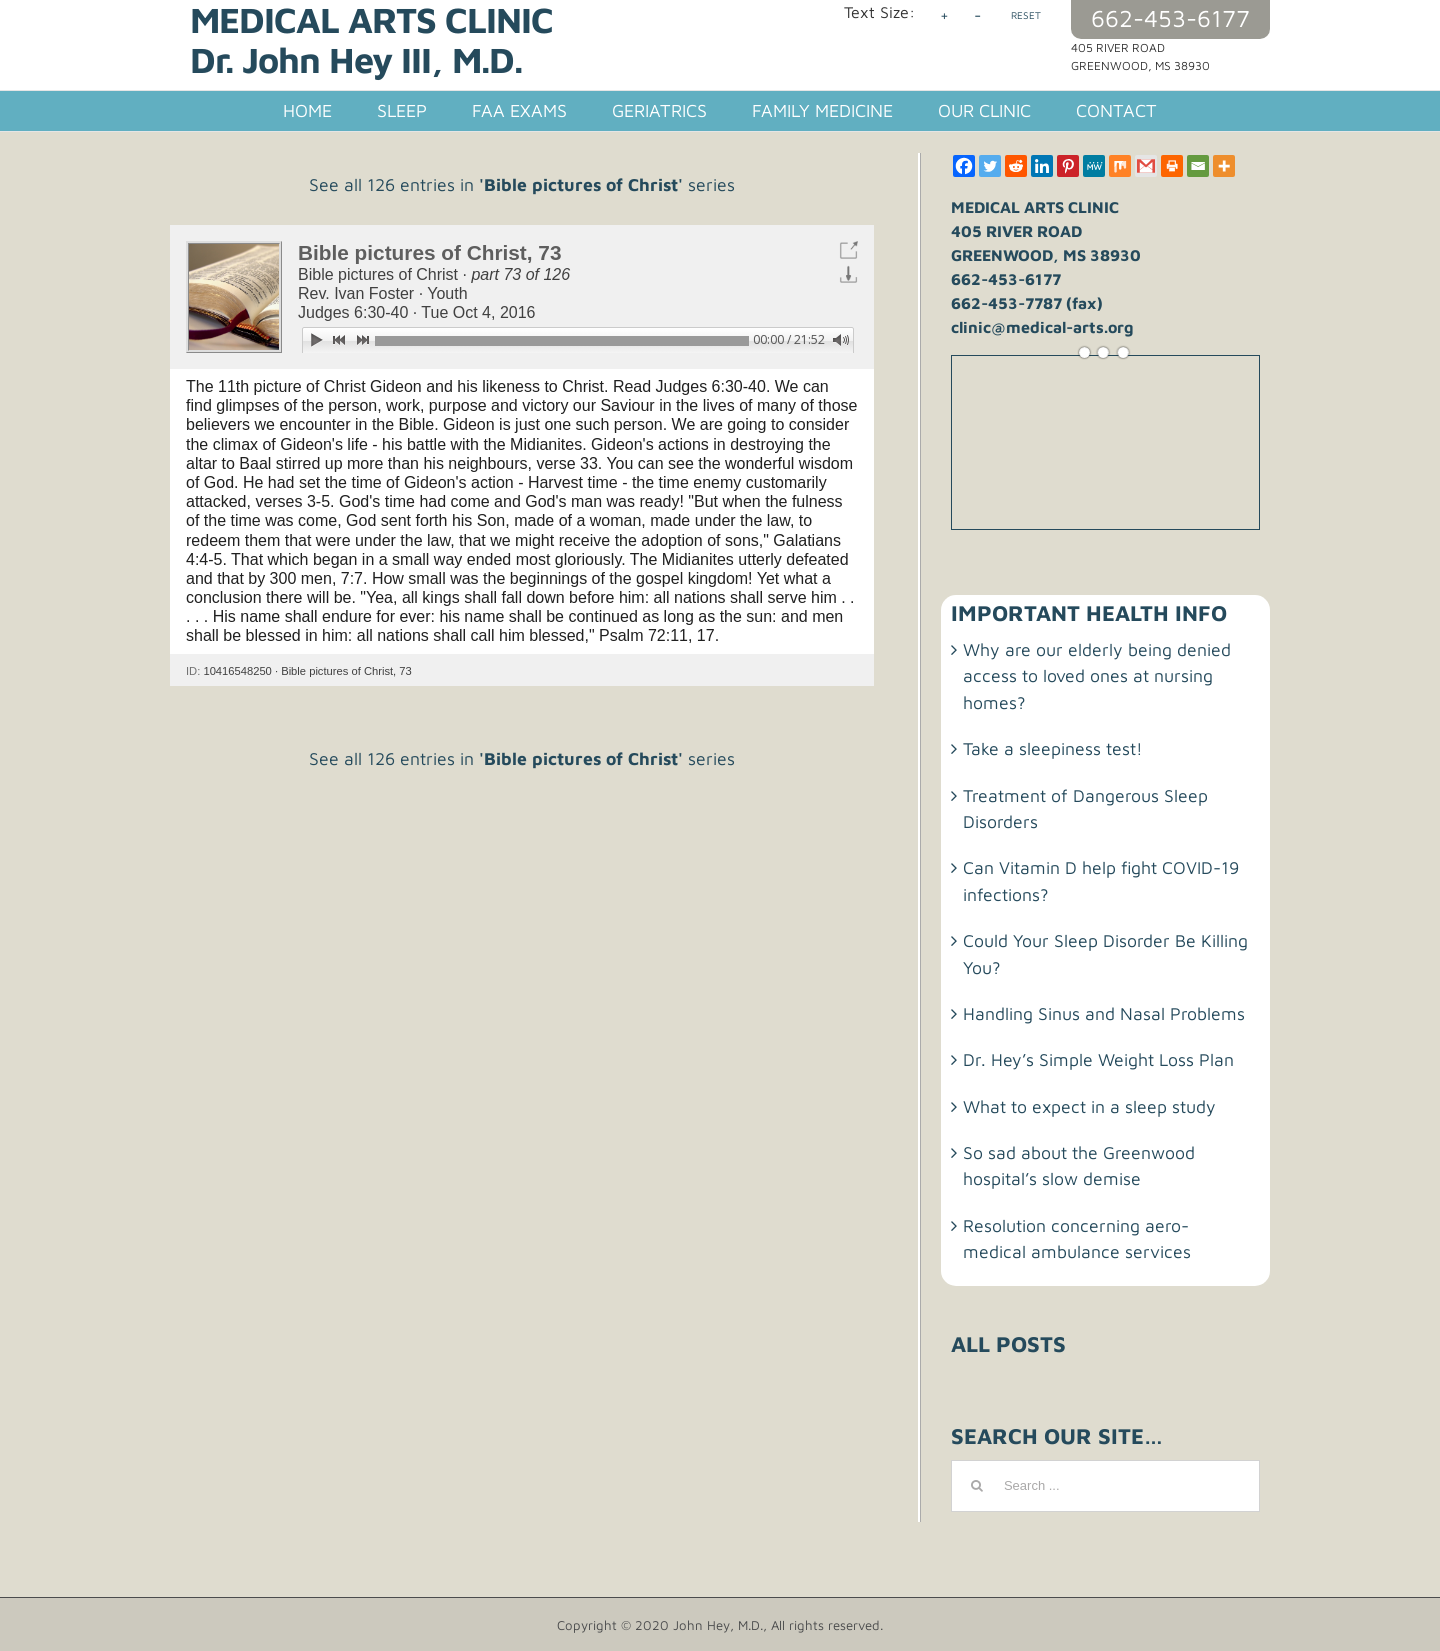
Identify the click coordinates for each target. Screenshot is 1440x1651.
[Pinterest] (1068, 166)
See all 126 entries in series (522, 184)
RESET (1026, 15)
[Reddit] (1016, 166)
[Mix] (1120, 166)
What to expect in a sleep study (1089, 1106)
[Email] (1198, 166)
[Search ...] (1105, 1486)
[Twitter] (990, 166)
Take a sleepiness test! (1053, 748)
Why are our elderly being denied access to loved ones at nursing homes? (1097, 676)
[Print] (1172, 166)
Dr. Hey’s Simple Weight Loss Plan (1098, 1059)
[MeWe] (1094, 166)
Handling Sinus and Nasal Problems (1104, 1013)
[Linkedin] (1042, 166)
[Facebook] (964, 166)
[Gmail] (1146, 166)
